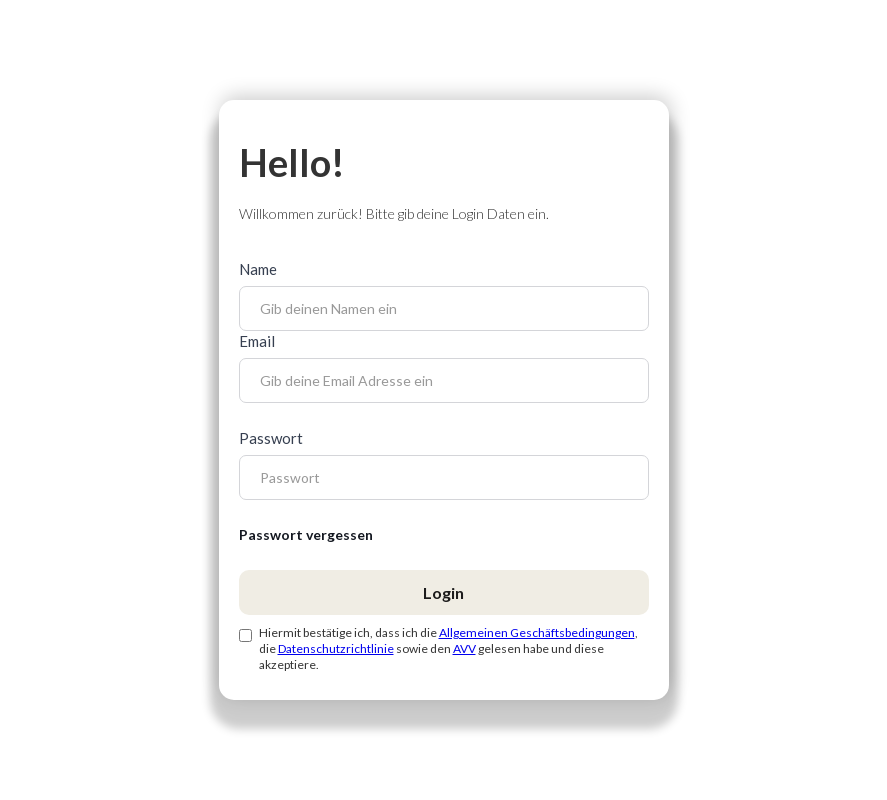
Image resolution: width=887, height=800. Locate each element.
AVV (464, 648)
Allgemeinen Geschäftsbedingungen (537, 632)
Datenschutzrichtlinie (336, 648)
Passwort (271, 438)
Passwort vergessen (306, 534)
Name (258, 269)
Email (257, 341)
